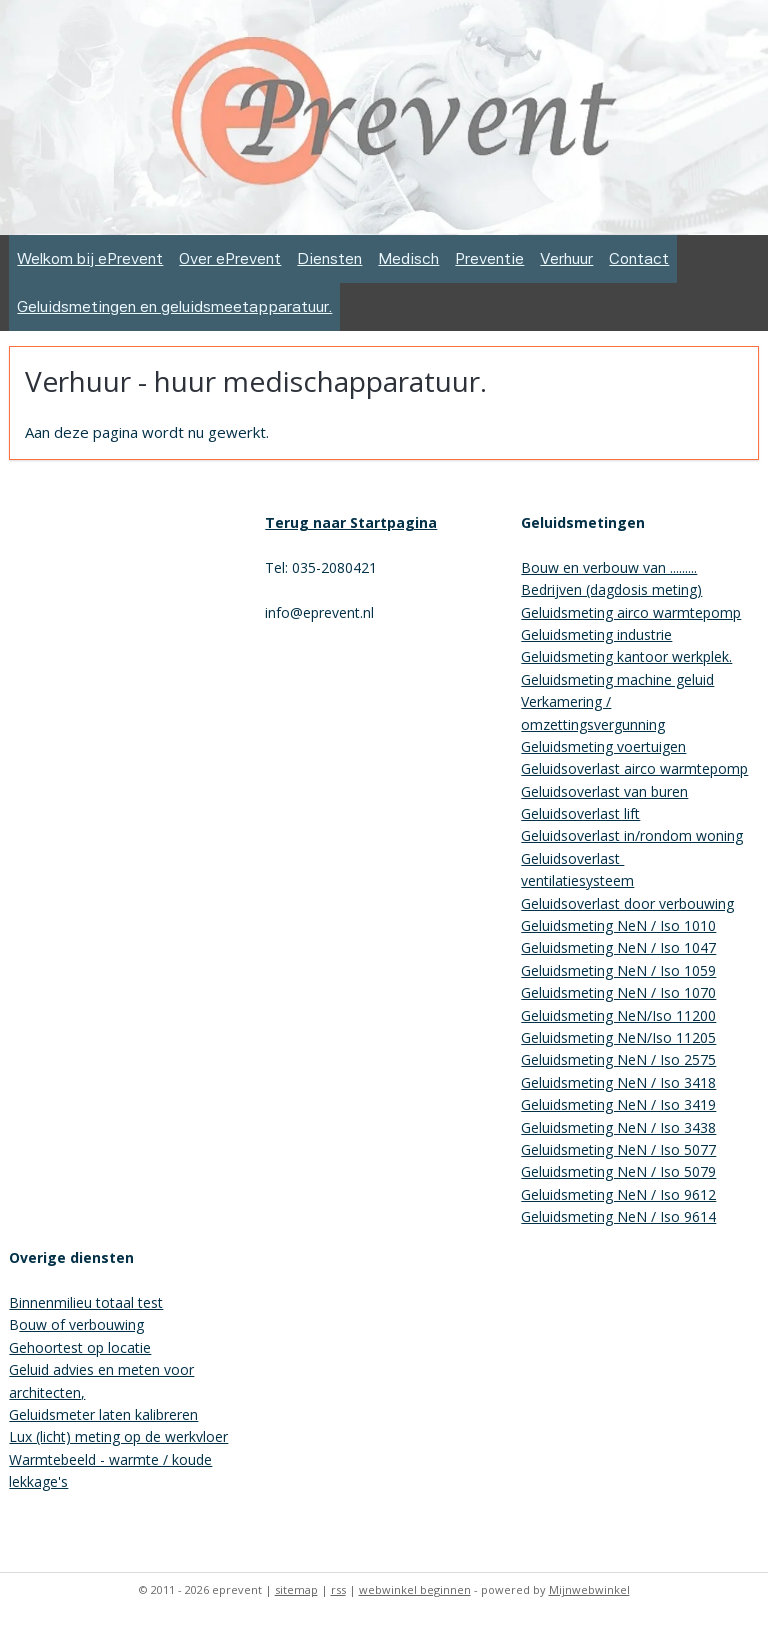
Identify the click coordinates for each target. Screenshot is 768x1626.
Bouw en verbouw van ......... (609, 567)
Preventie (489, 258)
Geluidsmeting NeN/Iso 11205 (618, 1037)
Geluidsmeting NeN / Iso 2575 (618, 1059)
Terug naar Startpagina (351, 522)
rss (338, 1589)
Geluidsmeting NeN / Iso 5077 (618, 1149)
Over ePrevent (230, 258)
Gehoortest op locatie (80, 1347)
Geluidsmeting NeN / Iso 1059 (618, 970)
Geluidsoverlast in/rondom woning (632, 835)
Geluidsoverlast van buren (604, 791)
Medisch (408, 258)
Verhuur (566, 258)
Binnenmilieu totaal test (86, 1302)
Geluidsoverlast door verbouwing (627, 903)
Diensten (329, 258)
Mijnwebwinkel (589, 1589)
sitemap (296, 1589)
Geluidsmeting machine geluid (617, 679)
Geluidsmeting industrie (596, 634)
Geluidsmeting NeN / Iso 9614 (618, 1216)
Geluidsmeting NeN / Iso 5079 (618, 1171)
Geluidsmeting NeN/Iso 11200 (618, 1015)
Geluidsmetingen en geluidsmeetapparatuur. (174, 306)
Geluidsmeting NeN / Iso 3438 (618, 1127)
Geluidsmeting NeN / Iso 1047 (618, 947)
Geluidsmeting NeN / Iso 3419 (618, 1104)
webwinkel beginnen (415, 1589)
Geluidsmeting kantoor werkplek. (626, 656)
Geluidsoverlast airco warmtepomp (634, 768)
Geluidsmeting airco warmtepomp (631, 612)
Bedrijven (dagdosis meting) (611, 589)
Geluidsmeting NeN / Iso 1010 (618, 925)
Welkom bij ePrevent (90, 258)
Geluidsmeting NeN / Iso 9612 (618, 1194)
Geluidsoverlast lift (580, 813)
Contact (639, 258)
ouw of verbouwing (81, 1324)
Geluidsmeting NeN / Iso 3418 (618, 1082)
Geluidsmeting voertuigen (603, 746)
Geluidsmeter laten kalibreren (103, 1414)
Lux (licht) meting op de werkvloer (118, 1436)
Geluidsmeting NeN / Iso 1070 (618, 992)
